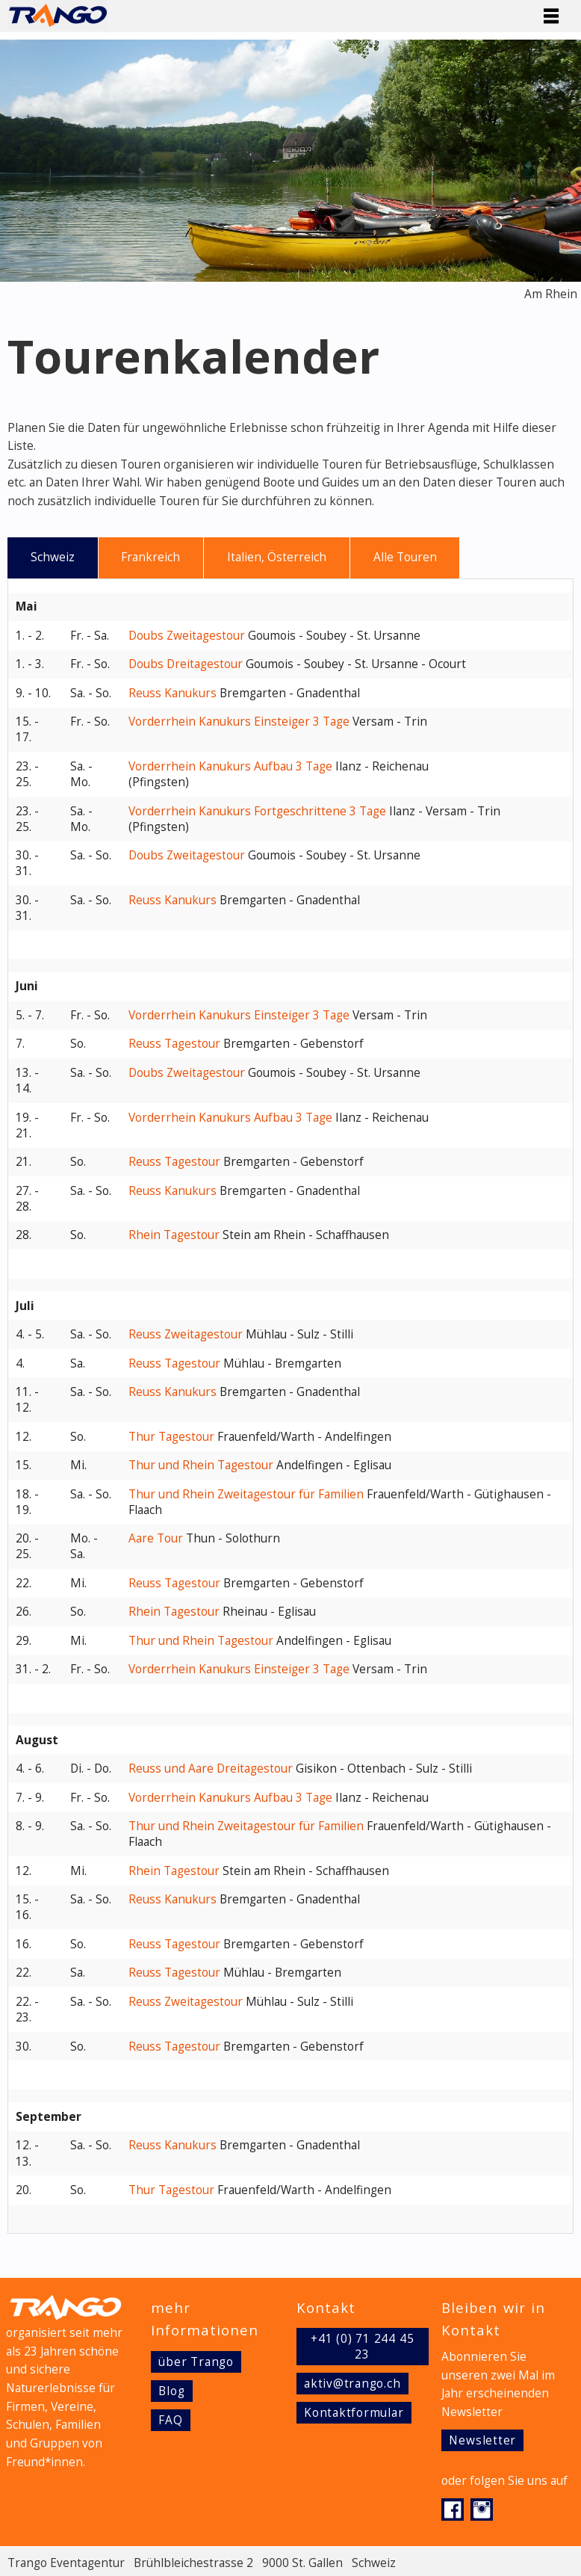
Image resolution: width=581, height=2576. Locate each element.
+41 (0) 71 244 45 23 (362, 2346)
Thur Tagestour (171, 1437)
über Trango (195, 2362)
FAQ (170, 2420)
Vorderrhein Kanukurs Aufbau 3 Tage (230, 766)
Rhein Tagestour (174, 1235)
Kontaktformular (354, 2413)
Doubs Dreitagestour (185, 664)
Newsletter (482, 2440)
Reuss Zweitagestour (185, 1334)
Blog (171, 2391)
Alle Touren (405, 557)
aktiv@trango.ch (352, 2383)
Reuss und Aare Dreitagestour (210, 1768)
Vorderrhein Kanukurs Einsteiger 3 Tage (238, 721)
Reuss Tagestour (174, 1043)
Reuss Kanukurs (172, 693)
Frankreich (150, 557)
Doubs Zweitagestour (186, 635)
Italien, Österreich (276, 557)
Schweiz (53, 557)
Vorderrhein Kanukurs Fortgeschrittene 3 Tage (257, 811)
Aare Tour (155, 1538)
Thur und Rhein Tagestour (200, 1465)
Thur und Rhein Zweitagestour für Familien (246, 1494)
